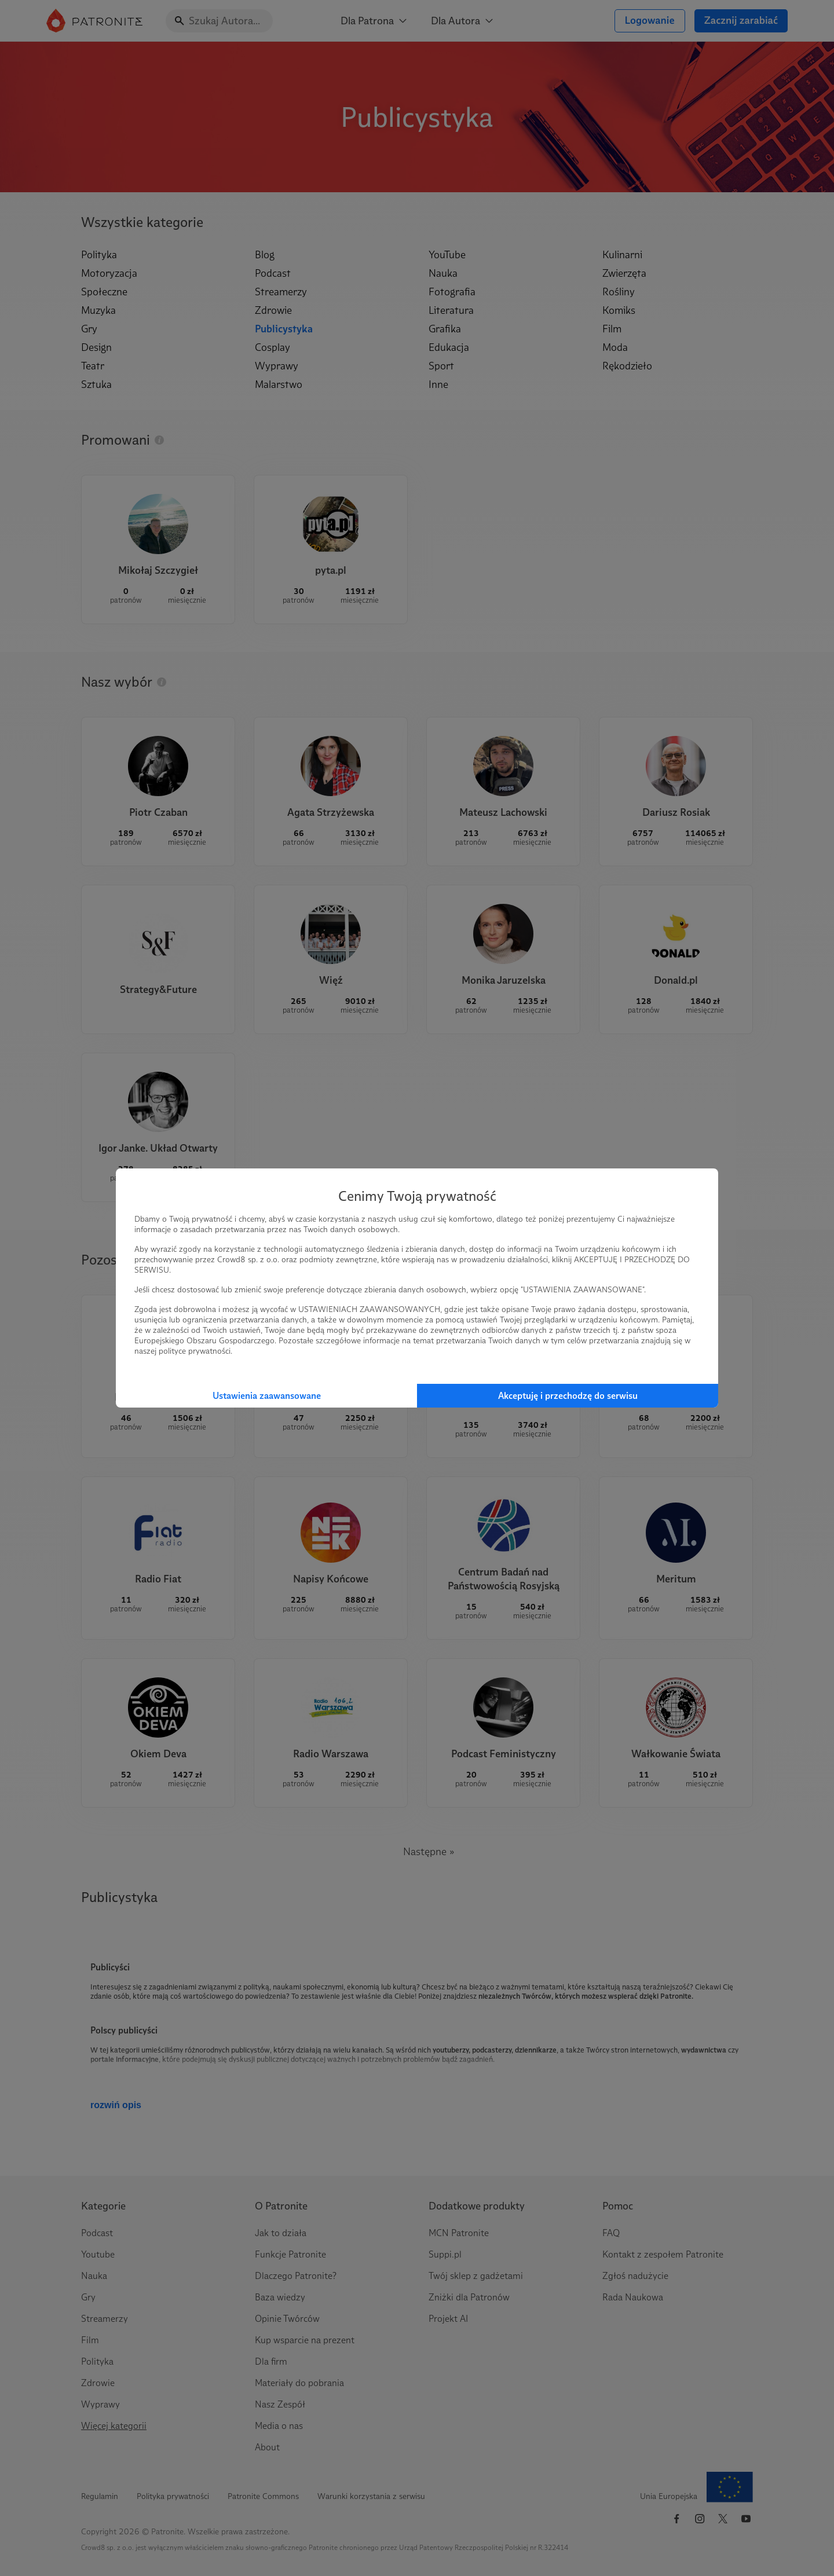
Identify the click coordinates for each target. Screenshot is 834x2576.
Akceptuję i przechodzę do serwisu (568, 1396)
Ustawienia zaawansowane (267, 1396)
